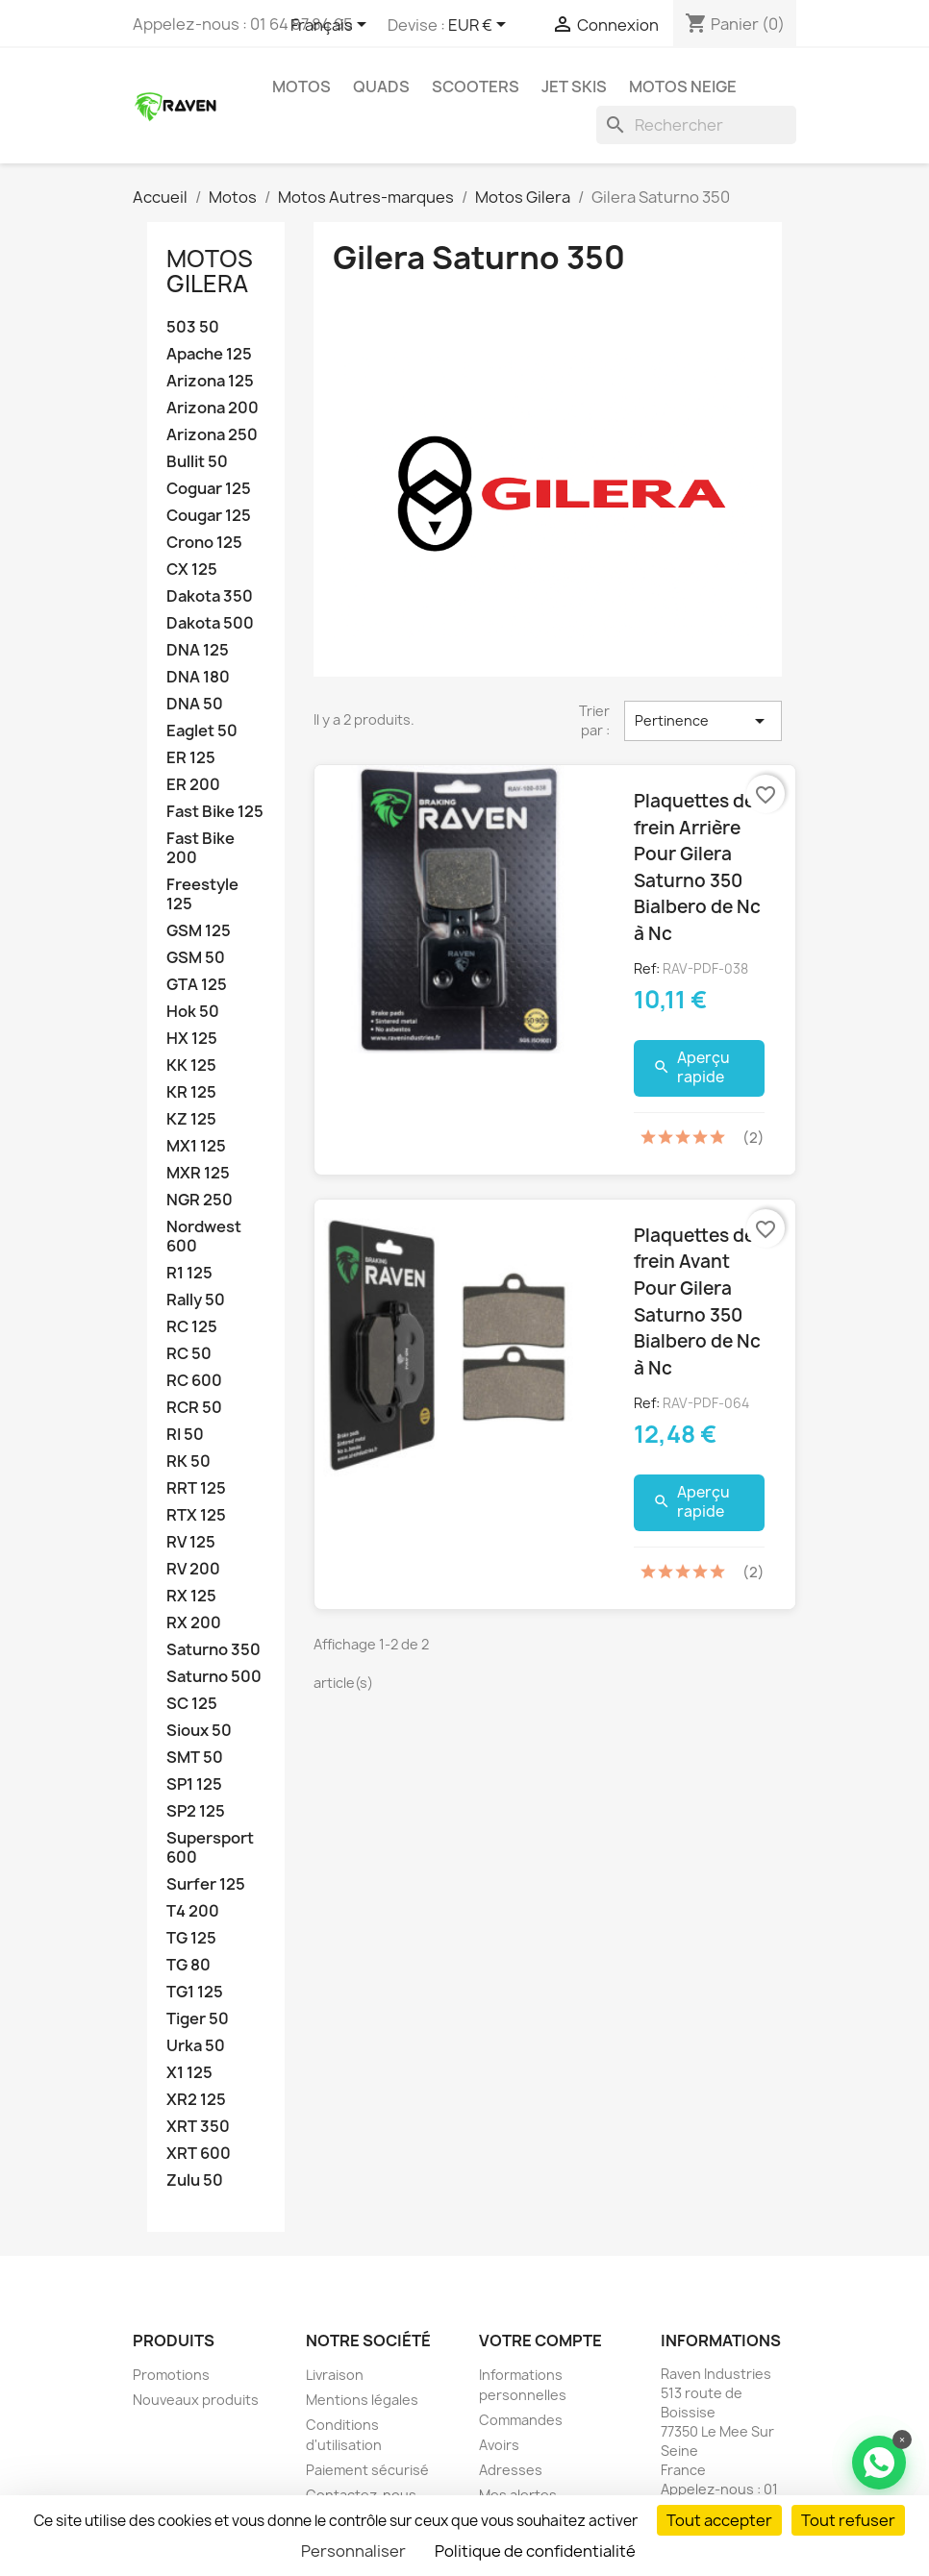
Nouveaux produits (196, 2399)
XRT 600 (198, 2153)
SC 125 (191, 1704)
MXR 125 (198, 1173)
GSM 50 (195, 958)
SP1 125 (194, 1784)
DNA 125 (197, 650)
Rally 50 (195, 1300)
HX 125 (191, 1038)
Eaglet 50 (202, 731)
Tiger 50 (197, 2019)
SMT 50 (194, 1757)
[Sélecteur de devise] (480, 25)
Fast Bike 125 (215, 812)
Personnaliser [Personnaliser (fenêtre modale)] (353, 2551)
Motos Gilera (209, 271)
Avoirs (499, 2445)
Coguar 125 (208, 489)
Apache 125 (209, 354)
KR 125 (191, 1092)
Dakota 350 (209, 596)
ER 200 (193, 785)
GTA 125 (196, 985)
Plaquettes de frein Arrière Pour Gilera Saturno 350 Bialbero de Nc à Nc (697, 867)
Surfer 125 (205, 1884)
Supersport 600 (210, 1848)
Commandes (521, 2420)
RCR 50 (194, 1408)
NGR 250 (199, 1200)
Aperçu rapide (692, 1067)
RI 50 (185, 1434)
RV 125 (190, 1542)
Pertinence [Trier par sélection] (703, 720)
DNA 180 (198, 677)
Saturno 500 (214, 1677)
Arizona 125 (210, 381)
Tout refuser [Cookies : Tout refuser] (848, 2520)
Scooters (475, 86)
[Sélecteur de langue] (331, 25)
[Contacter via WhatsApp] (879, 2462)
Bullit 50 (197, 462)
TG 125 (191, 1938)
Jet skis (574, 86)
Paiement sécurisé (367, 2470)
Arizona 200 (212, 408)
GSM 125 (198, 931)
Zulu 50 (194, 2180)
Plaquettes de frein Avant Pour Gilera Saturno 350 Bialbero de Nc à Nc (697, 1301)
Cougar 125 (208, 516)
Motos (301, 86)
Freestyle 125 (202, 894)
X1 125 (189, 2073)
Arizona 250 (212, 435)
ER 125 (190, 758)
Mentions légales (362, 2399)
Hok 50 (192, 1012)
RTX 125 (196, 1515)
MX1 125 (196, 1146)
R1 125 (189, 1273)
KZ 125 (191, 1119)
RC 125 (191, 1327)
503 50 (192, 327)
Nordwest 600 (203, 1236)
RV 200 (193, 1569)
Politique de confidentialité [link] (535, 2551)
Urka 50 (195, 2046)
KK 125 (191, 1065)
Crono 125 (204, 543)
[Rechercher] (696, 125)
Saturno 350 (213, 1650)
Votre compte (540, 2340)
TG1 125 (194, 1992)
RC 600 (194, 1381)
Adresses (510, 2470)
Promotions (171, 2374)
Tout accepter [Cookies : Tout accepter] (719, 2520)
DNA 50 (194, 704)
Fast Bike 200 (200, 848)
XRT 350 (198, 2127)
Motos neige (683, 86)
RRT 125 (196, 1488)
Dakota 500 (210, 623)
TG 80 (188, 1965)
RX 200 (193, 1623)
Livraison (335, 2374)
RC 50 (189, 1354)
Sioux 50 (199, 1731)
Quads (381, 86)
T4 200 (192, 1911)
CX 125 (191, 569)
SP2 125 (195, 1811)
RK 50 (188, 1461)
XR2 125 (196, 2100)
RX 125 (191, 1596)
